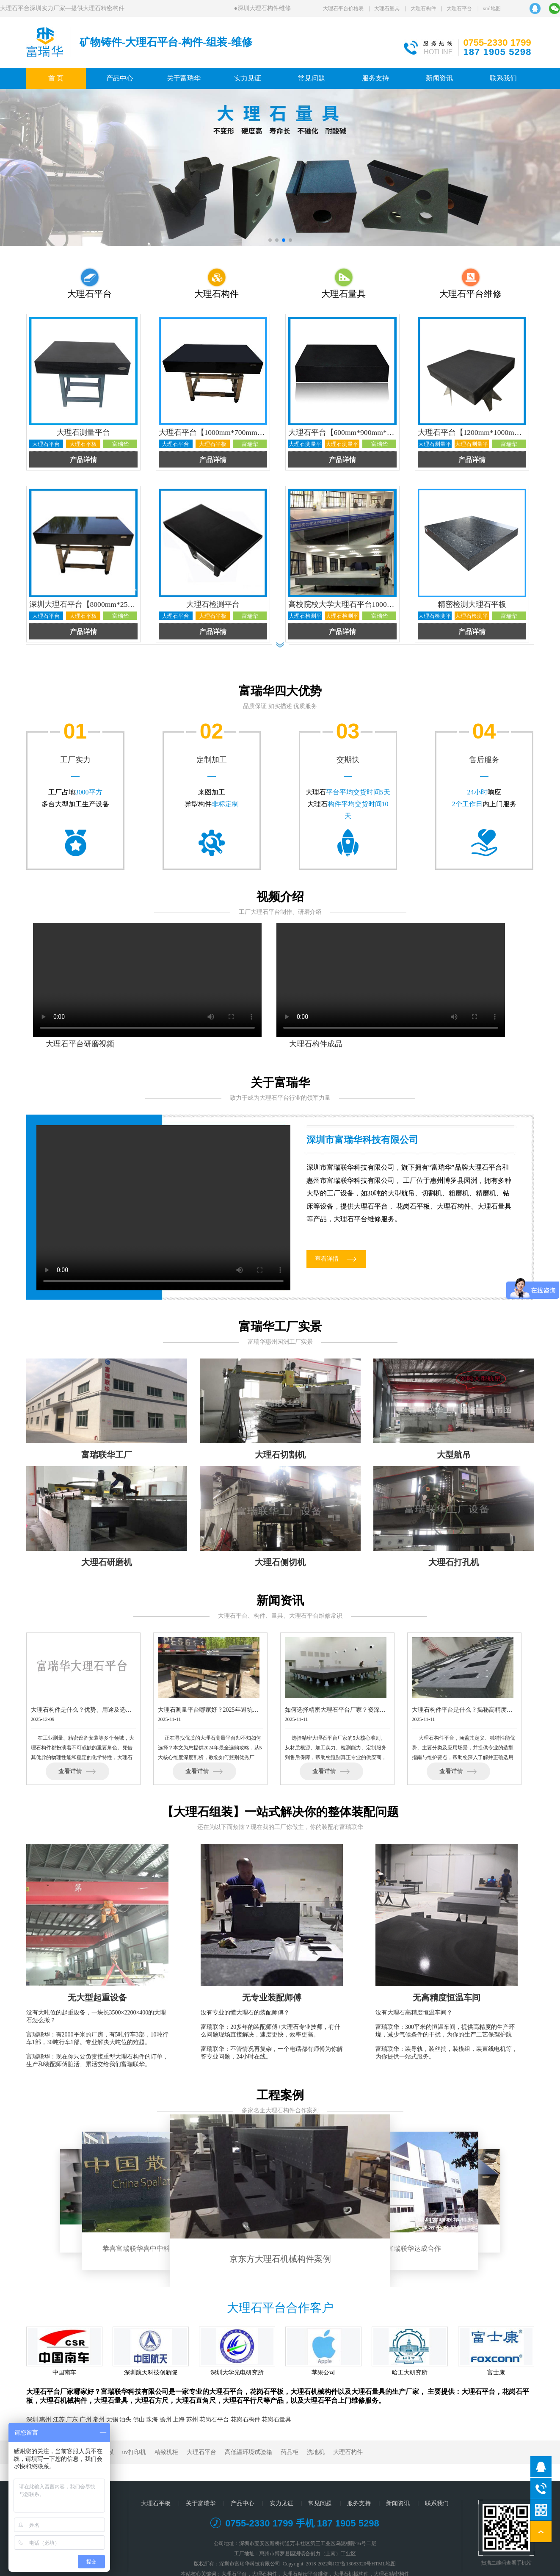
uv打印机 (134, 2452)
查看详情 (327, 1259)
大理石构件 (423, 8)
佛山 (139, 2419)
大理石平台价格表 (343, 8)
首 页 (55, 78)
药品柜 (289, 2452)
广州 (85, 2419)
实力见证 (247, 78)
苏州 (192, 2419)
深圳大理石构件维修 (265, 8)
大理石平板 (156, 2503)
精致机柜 (166, 2452)
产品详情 (83, 459)
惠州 (45, 2419)
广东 (72, 2419)
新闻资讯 (439, 78)
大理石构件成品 (315, 1044)
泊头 (125, 2419)
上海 (179, 2419)
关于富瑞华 (184, 78)
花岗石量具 (276, 2419)
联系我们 (503, 78)
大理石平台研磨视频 (80, 1044)
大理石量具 (387, 8)
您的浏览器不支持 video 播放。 (163, 1207)
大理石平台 (459, 8)
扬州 (165, 2419)
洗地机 (316, 2452)
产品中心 (119, 78)
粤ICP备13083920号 (349, 2564)
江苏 (59, 2419)
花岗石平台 (214, 2419)
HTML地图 (383, 2564)
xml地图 (492, 8)
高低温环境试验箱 (248, 2452)
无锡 (112, 2419)
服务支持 (375, 78)
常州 (99, 2419)
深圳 (32, 2419)
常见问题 (311, 78)
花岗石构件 (245, 2419)
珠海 (152, 2419)
